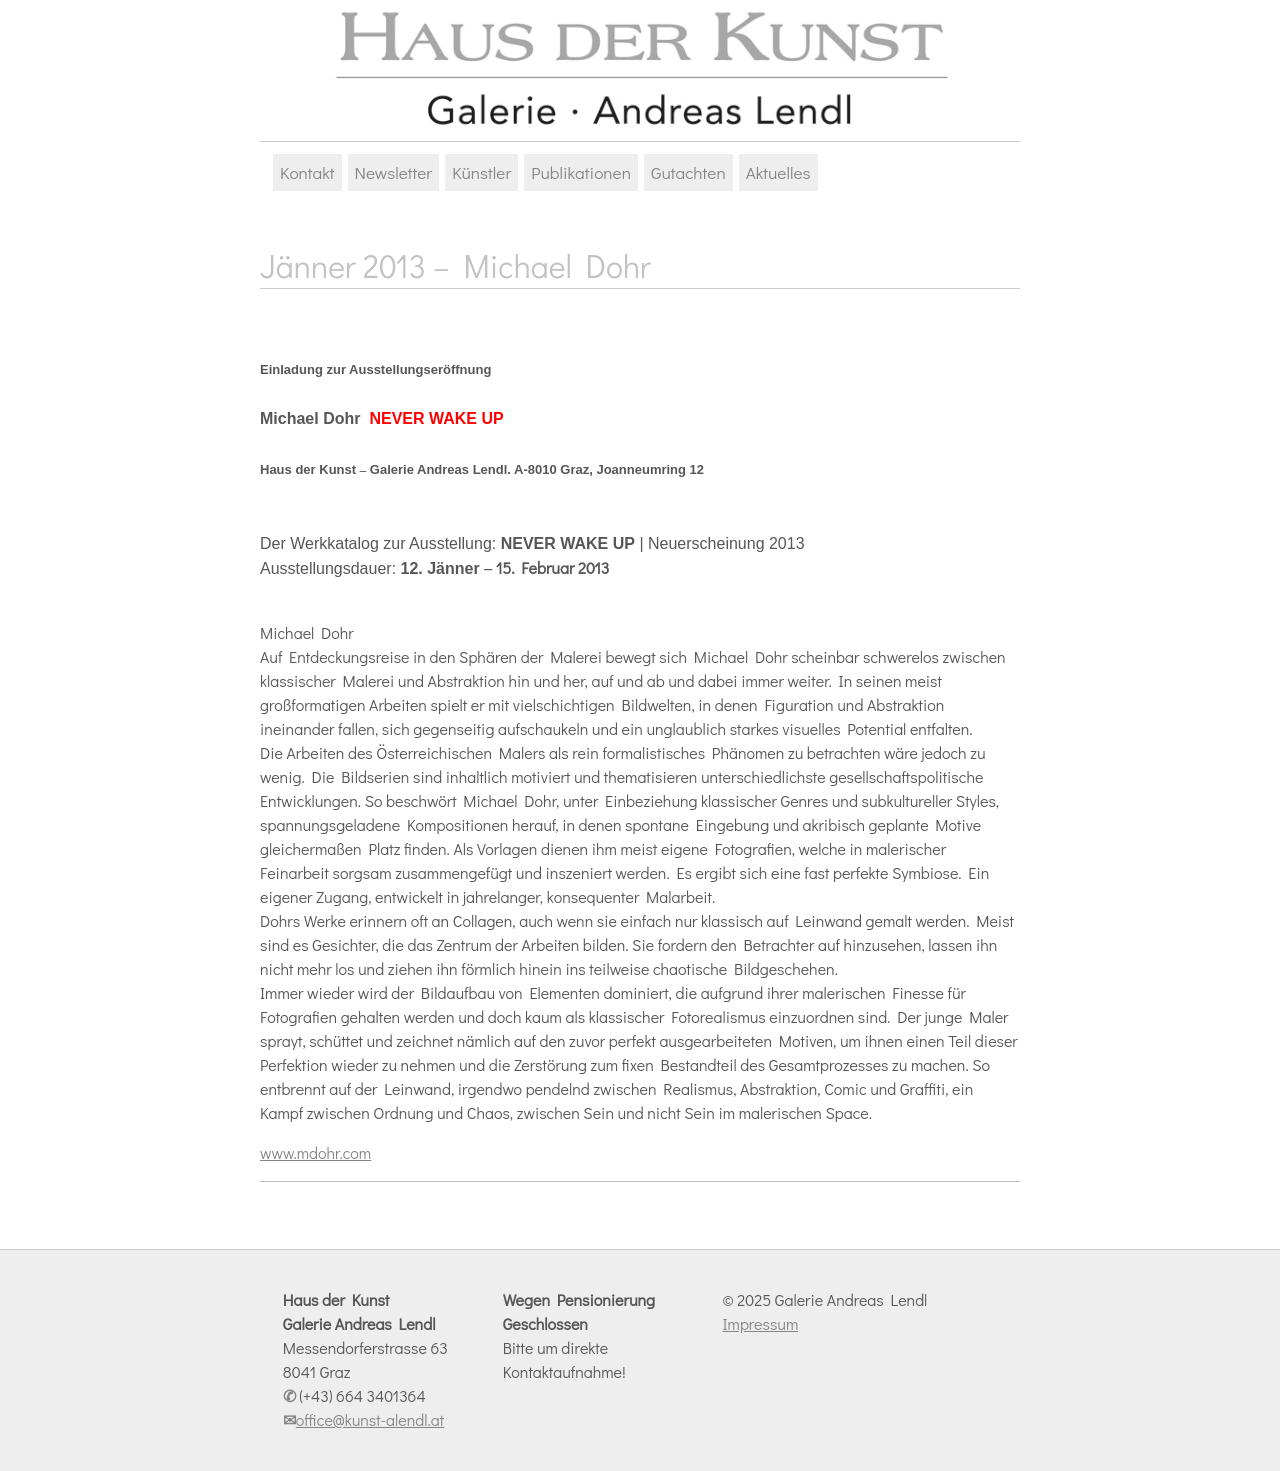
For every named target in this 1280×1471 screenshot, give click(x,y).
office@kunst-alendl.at (370, 1419)
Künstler (481, 172)
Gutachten (688, 172)
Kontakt (307, 172)
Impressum (760, 1323)
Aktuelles (778, 172)
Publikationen (581, 172)
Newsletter (394, 172)
